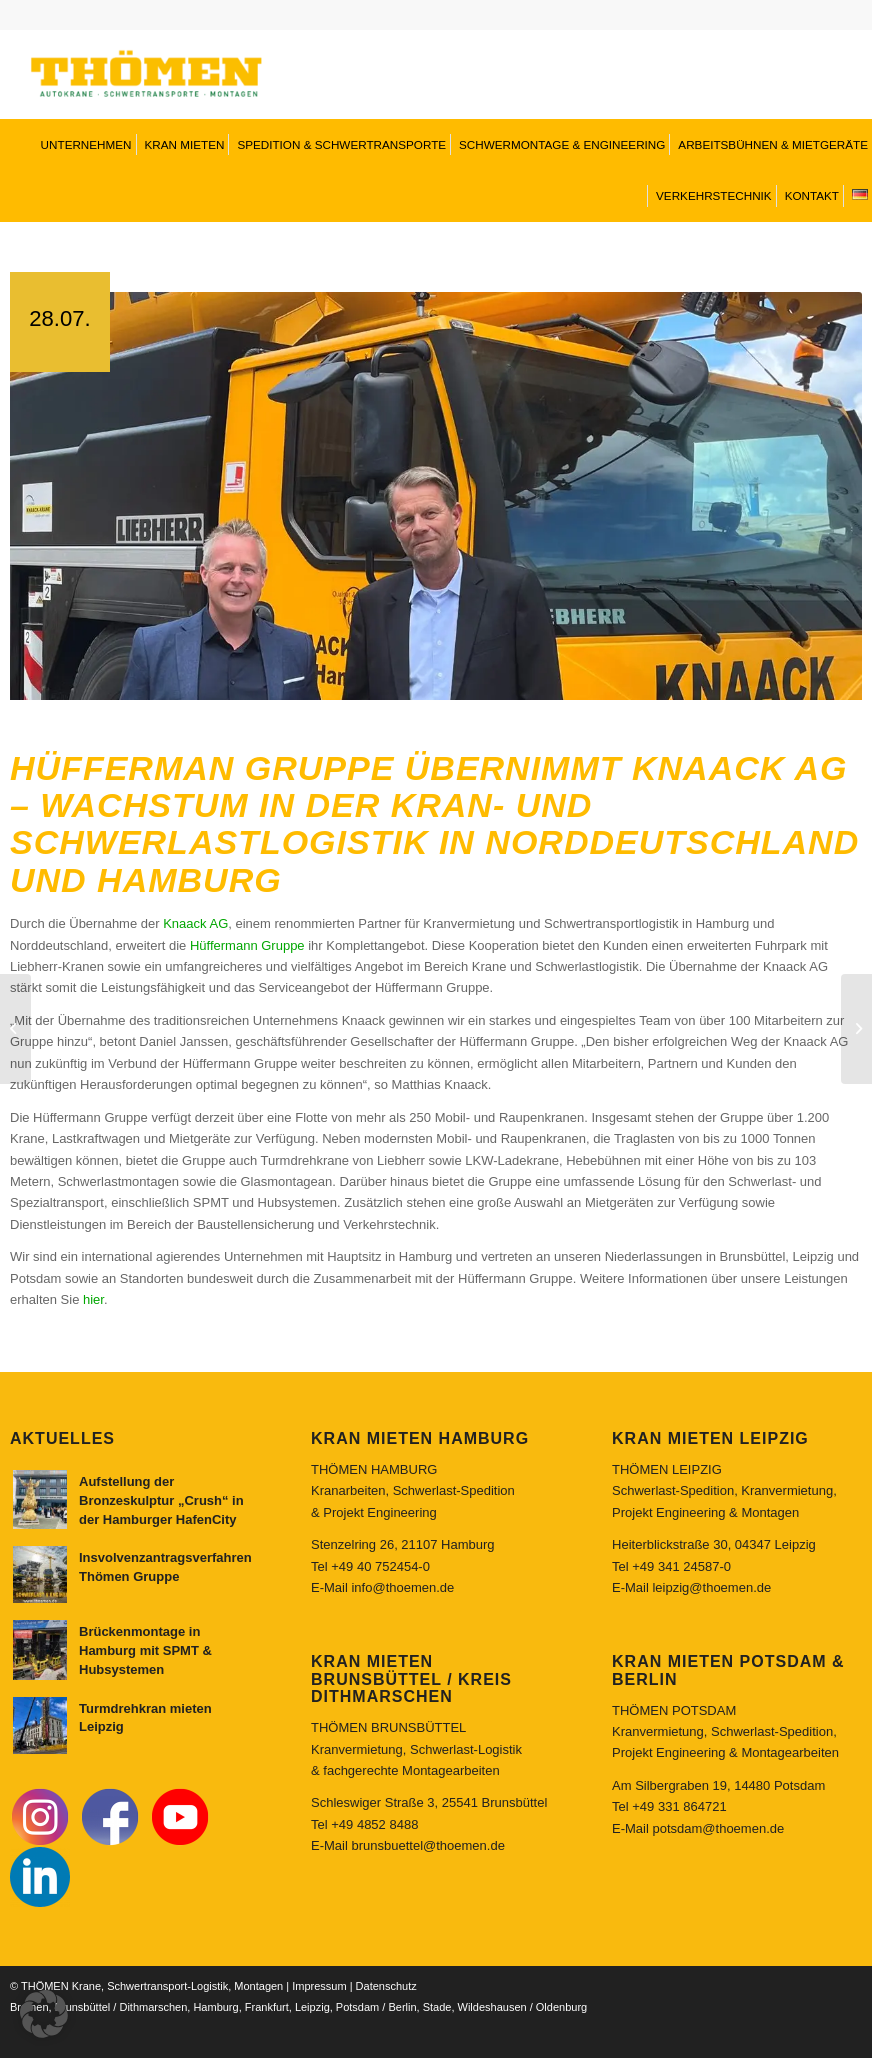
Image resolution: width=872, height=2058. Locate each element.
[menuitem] (84, 144)
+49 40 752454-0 (380, 1542)
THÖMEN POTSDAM (674, 1686)
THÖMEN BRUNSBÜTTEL (388, 1703)
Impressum (319, 1962)
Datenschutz (386, 1962)
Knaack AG (195, 899)
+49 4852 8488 (374, 1800)
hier (93, 1275)
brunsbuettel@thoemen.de (427, 1821)
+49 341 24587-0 (681, 1542)
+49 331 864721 (679, 1782)
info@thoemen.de (402, 1563)
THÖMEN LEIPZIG (667, 1445)
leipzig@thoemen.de (711, 1563)
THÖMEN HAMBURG (374, 1445)
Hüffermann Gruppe (247, 921)
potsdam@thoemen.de (718, 1804)
